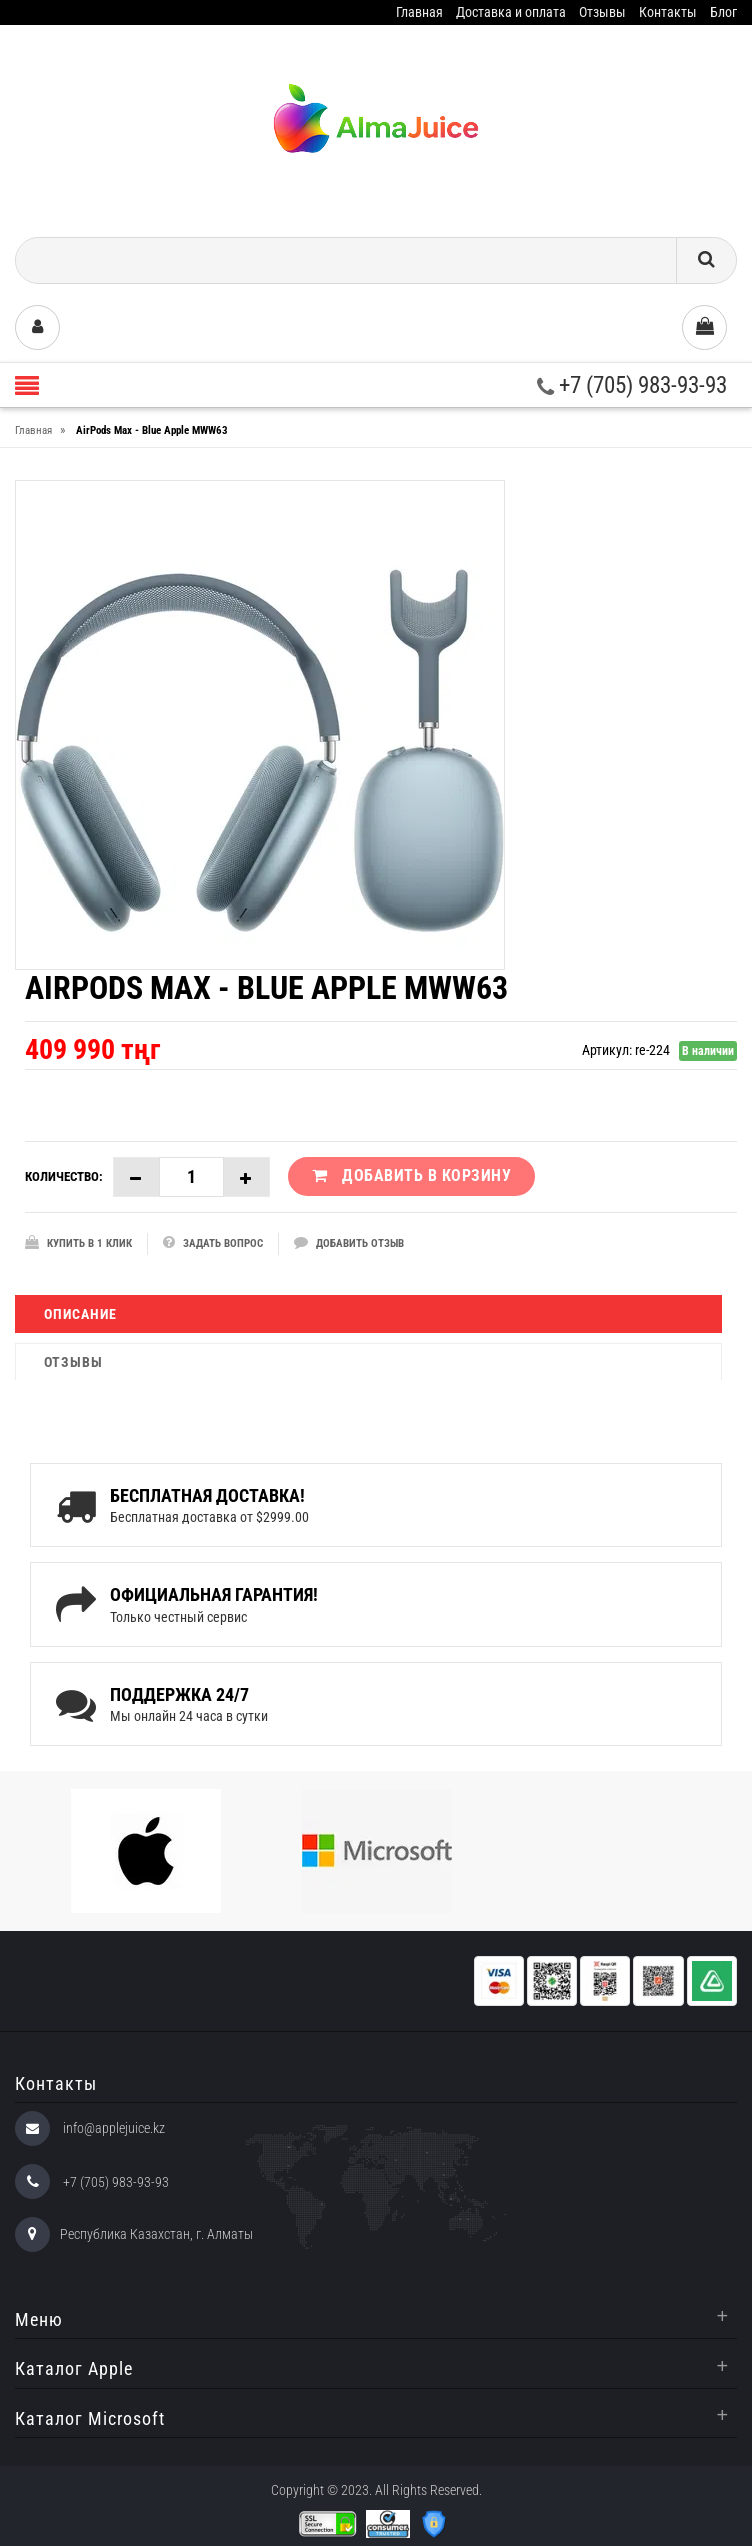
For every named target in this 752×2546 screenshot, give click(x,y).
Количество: (64, 1176)
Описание (80, 1314)
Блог (723, 12)
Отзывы (602, 12)
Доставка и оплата (511, 12)
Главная (419, 12)
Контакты (668, 12)
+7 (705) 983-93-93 (632, 385)
